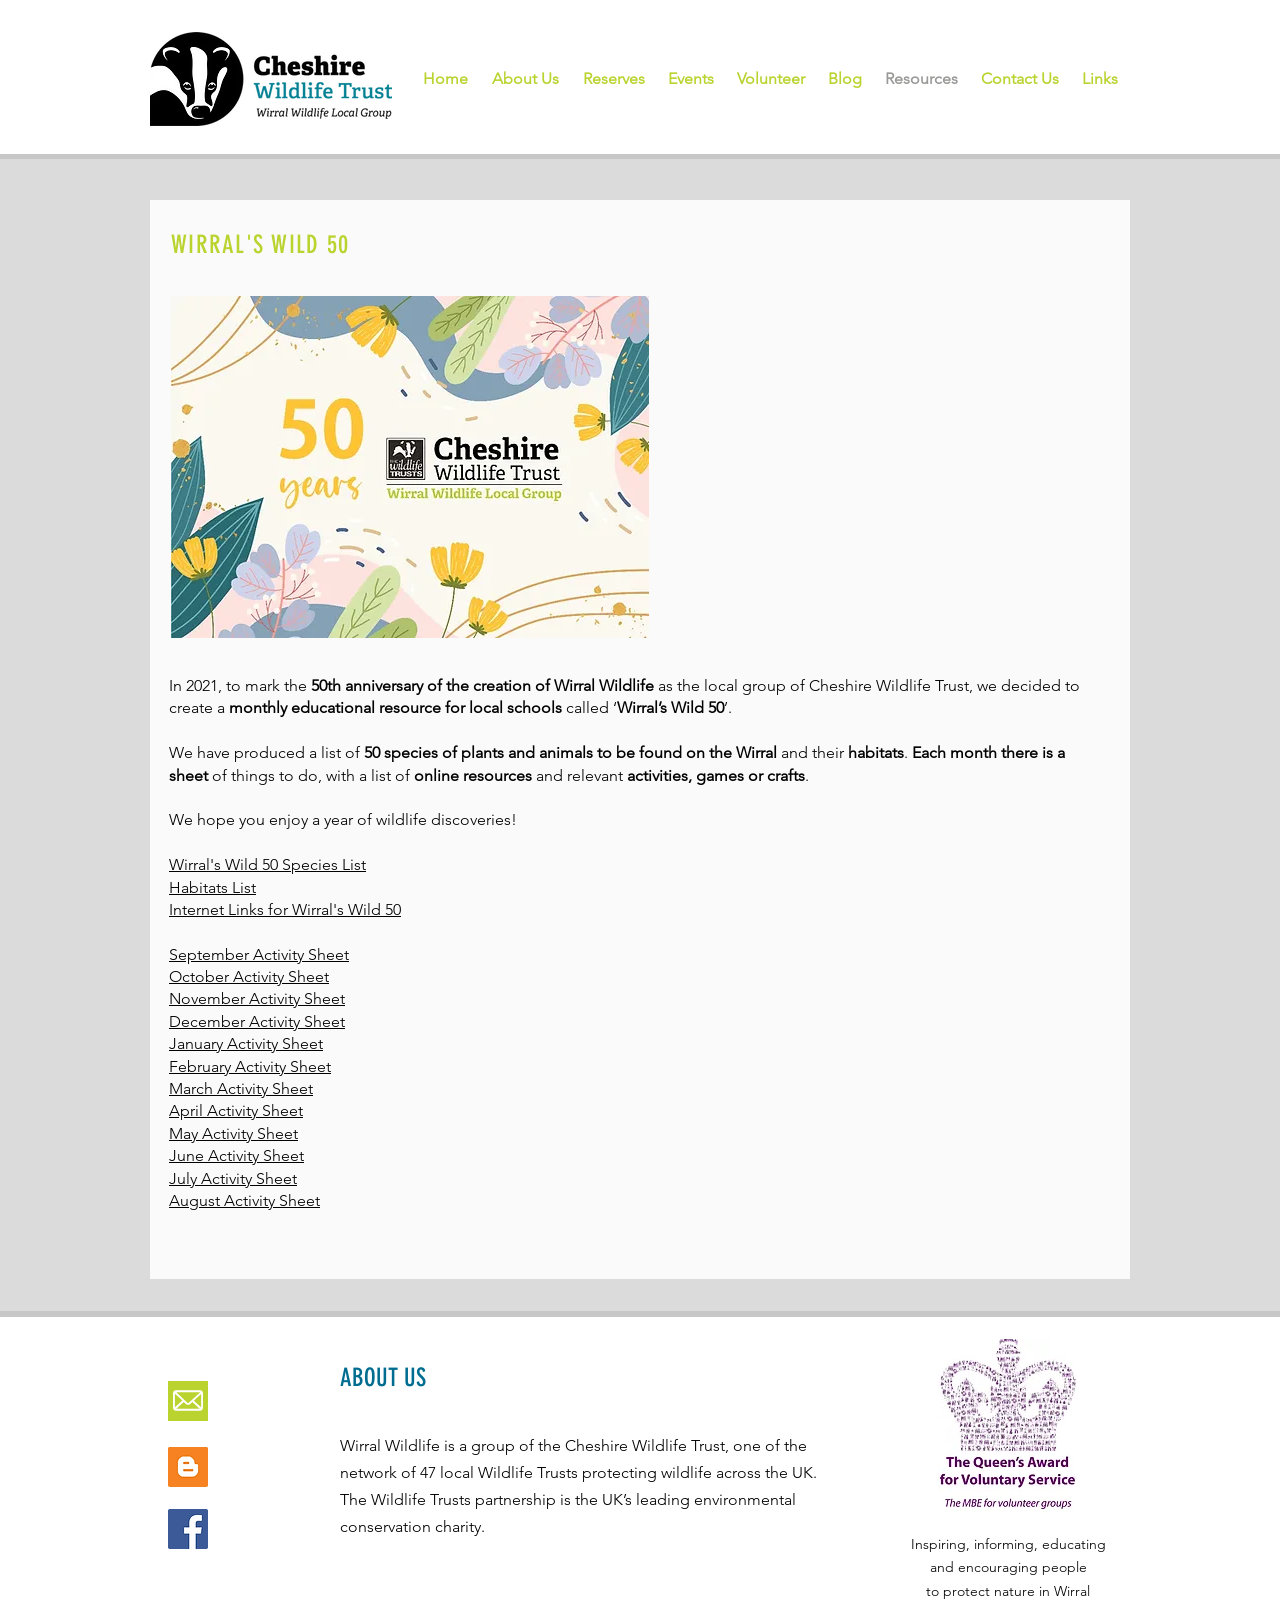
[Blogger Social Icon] (188, 1467)
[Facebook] (188, 1529)
